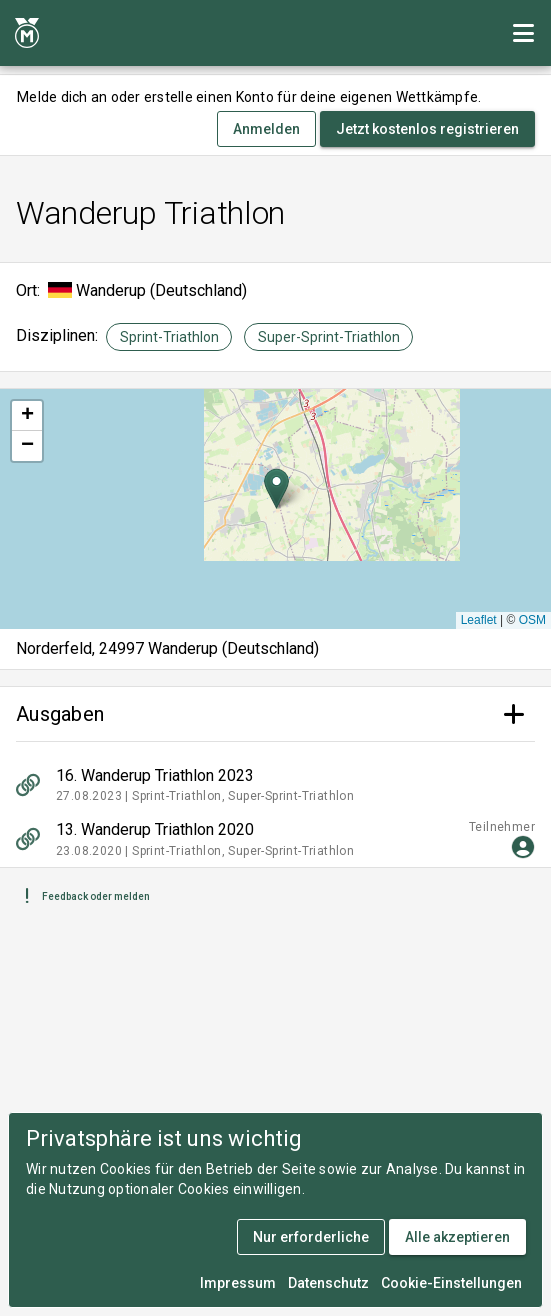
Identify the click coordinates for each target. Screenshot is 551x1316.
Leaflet (479, 620)
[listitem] (275, 785)
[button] (276, 488)
